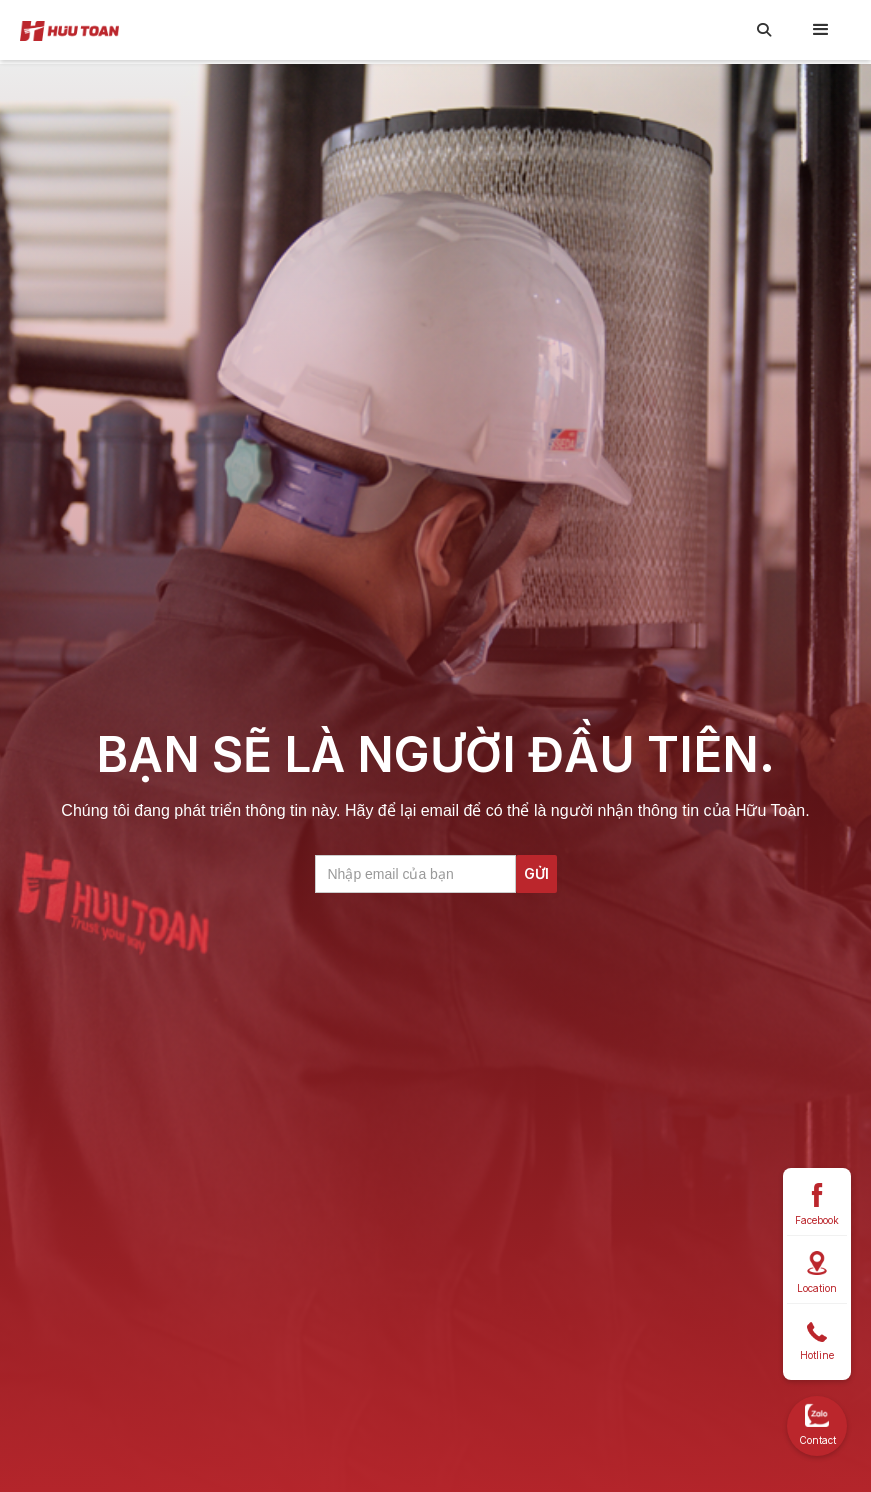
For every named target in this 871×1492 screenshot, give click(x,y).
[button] (821, 30)
